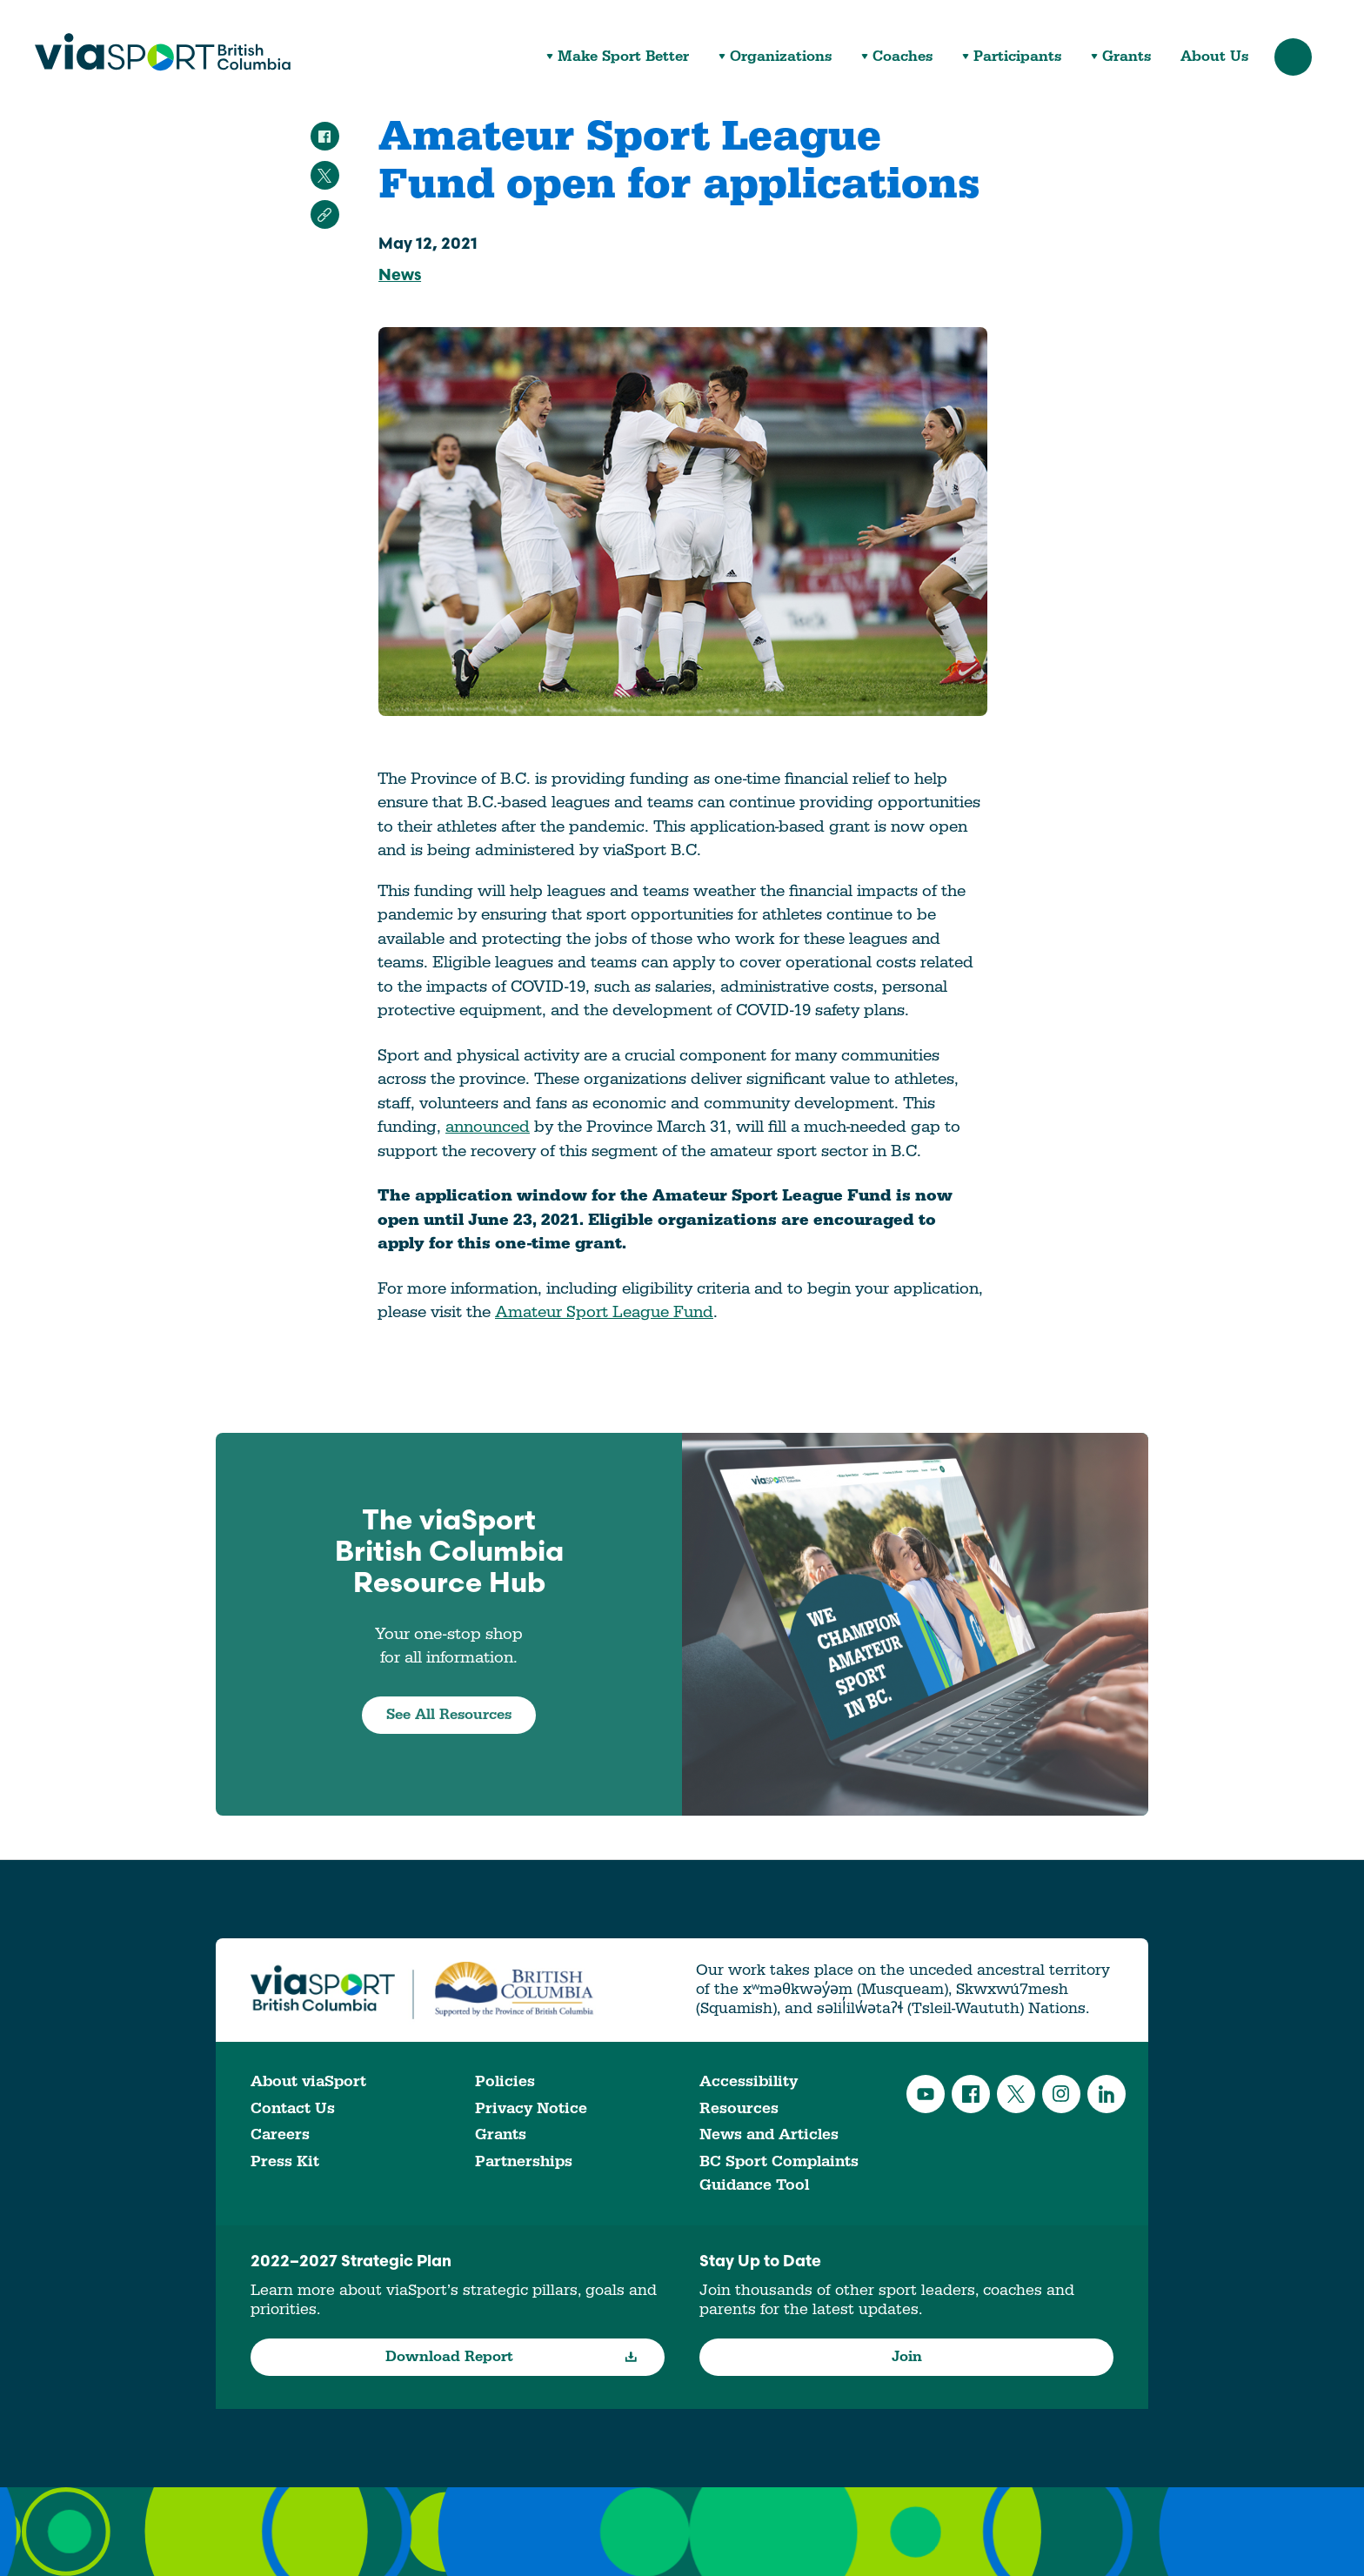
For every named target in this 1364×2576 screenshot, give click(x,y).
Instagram (1061, 2094)
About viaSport (308, 2081)
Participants (1017, 57)
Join (907, 2356)
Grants (1126, 57)
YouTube (925, 2094)
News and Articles (769, 2134)
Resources (739, 2108)
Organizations (781, 57)
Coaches (903, 57)
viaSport (163, 52)
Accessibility (748, 2081)
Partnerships (523, 2161)
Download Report (512, 2356)
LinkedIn (1106, 2094)
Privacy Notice (531, 2108)
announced (487, 1126)
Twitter (1016, 2094)
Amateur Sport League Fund (604, 1311)
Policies (505, 2081)
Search (1293, 57)
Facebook (971, 2094)
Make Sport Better (623, 57)
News (399, 276)
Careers (280, 2134)
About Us (1214, 57)
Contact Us (293, 2108)
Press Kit (285, 2161)
